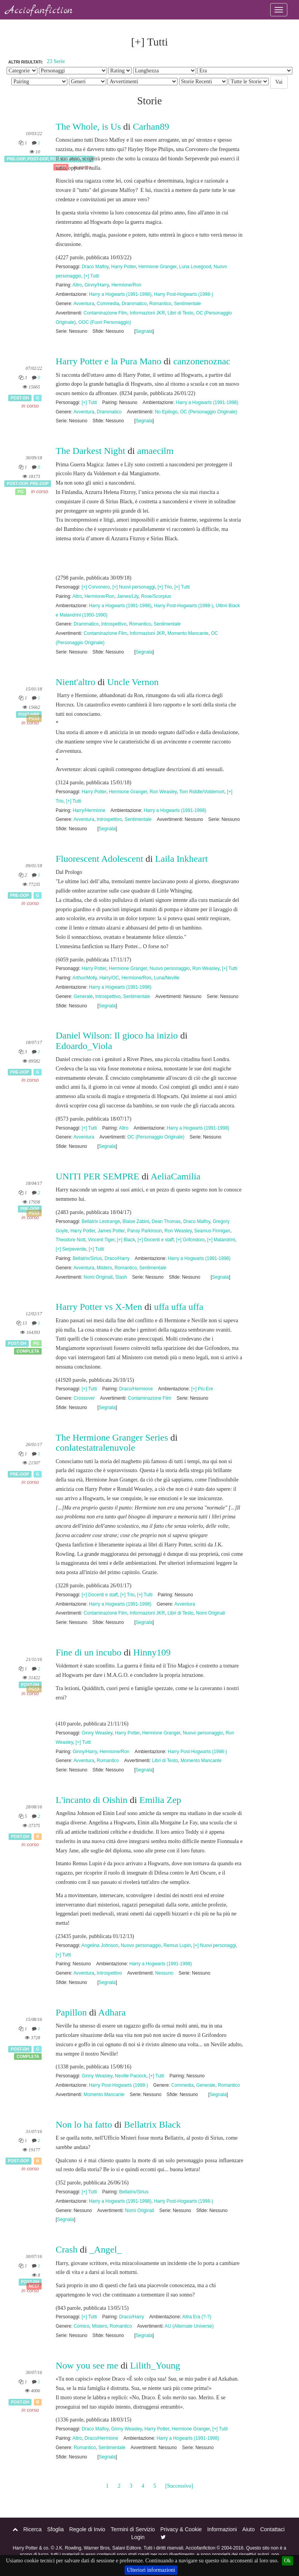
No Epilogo (166, 412)
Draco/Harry (117, 1258)
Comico (81, 2326)
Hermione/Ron (126, 285)
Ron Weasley (163, 791)
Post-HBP (28, 714)
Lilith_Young (155, 2365)
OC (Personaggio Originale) (208, 412)
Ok (287, 2561)
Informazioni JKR (147, 313)
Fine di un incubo (88, 1652)
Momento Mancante (187, 633)
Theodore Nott (70, 1239)
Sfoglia (55, 2529)
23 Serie (56, 61)
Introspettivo (114, 624)
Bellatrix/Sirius (87, 1258)
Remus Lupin (177, 1945)
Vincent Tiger (101, 1239)
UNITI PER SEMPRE (97, 1176)
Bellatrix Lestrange (101, 1221)
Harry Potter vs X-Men (99, 1307)
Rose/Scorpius (156, 596)
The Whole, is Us (88, 126)
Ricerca (32, 2529)
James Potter (111, 1231)
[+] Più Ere (202, 1389)
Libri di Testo (180, 313)
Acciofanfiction (39, 11)
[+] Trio (165, 587)
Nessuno (164, 1973)
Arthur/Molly (84, 977)
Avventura (84, 303)
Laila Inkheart (181, 859)
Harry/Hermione (89, 810)
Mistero (104, 1267)
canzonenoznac (201, 361)
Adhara (112, 2012)
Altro (77, 285)
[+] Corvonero (96, 587)
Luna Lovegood (195, 266)
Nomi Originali (98, 1277)
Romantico (160, 303)
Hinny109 (152, 1652)
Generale (83, 996)
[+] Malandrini (221, 1239)
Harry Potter (123, 266)
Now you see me (87, 2365)
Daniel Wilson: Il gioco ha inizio (118, 1035)
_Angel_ (106, 2249)
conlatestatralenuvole (95, 1448)
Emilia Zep (160, 1800)
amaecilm (155, 451)
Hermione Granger (158, 266)
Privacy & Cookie (181, 2529)
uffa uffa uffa (179, 1307)
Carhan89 (151, 126)
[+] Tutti (91, 276)
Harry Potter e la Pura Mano (108, 361)
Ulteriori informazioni (151, 2570)
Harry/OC (109, 977)
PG (20, 491)
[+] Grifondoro (190, 1239)
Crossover (84, 1398)
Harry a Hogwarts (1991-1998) (120, 294)
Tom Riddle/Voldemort (201, 791)
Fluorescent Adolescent (99, 859)
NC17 (34, 2286)
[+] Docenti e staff (155, 1239)
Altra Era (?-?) (196, 2316)
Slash (121, 1277)
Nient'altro (75, 682)
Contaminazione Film (105, 313)
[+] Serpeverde (71, 1249)
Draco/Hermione (136, 1389)
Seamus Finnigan (212, 1231)
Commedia (108, 303)
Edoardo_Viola (84, 1046)
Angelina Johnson (99, 1945)
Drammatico (134, 303)
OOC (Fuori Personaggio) (104, 322)
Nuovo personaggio (170, 968)
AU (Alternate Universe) (189, 2326)
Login (137, 2537)
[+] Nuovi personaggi (134, 587)
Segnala (144, 331)
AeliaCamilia (176, 1176)
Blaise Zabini (136, 1221)
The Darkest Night (90, 451)
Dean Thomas (166, 1221)
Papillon (72, 2012)
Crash (66, 2249)
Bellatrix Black (152, 2124)
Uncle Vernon (132, 682)
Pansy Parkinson (144, 1231)
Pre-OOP (16, 158)
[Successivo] (179, 2486)
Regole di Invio (87, 2529)
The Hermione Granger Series (112, 1437)
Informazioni (222, 2529)
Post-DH (20, 397)
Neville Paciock (130, 2076)
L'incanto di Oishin (91, 1800)
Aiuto (248, 2529)
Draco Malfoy (95, 266)
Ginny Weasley (97, 1733)
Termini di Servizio (133, 2529)
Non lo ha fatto (84, 2124)
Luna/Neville (166, 977)
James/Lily (127, 596)
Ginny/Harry (96, 285)
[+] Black (126, 1239)
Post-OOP (37, 158)
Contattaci (272, 2529)
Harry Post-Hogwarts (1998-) (183, 294)
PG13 (34, 718)
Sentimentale (187, 303)
